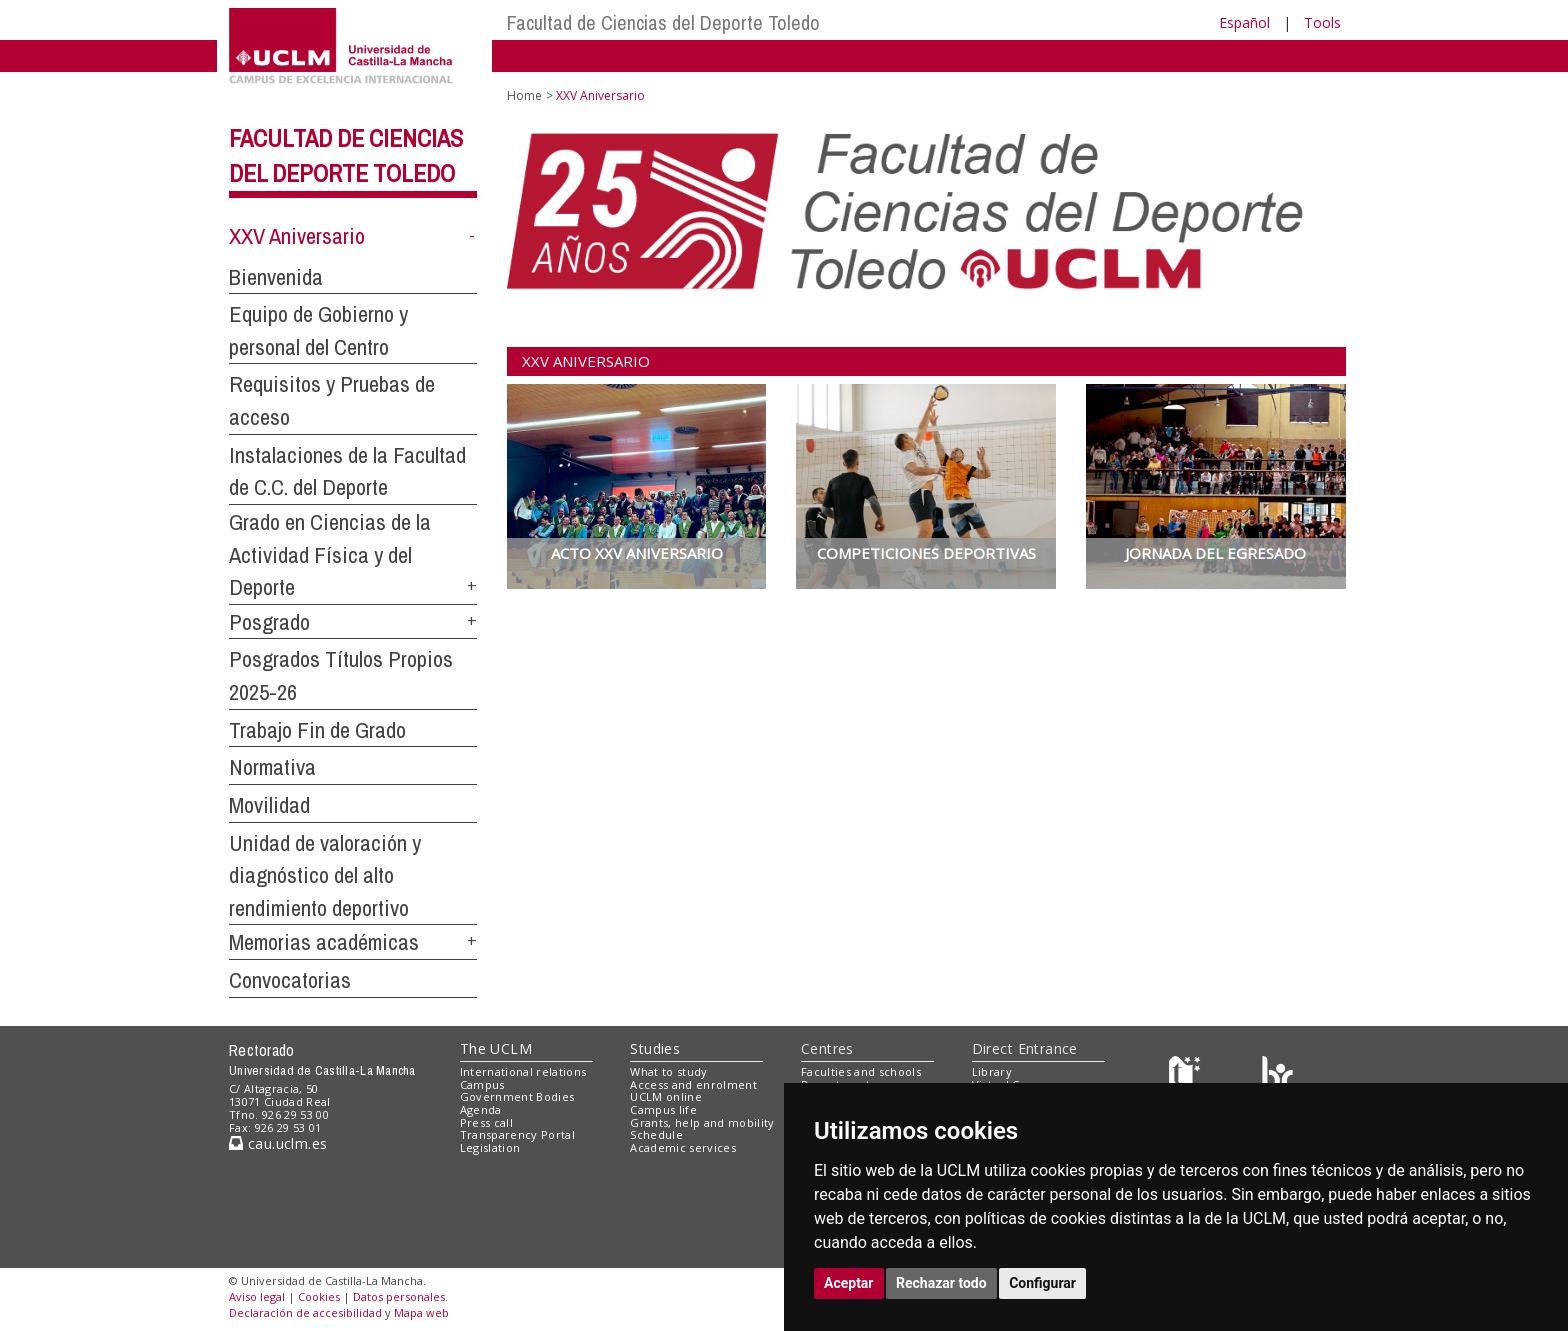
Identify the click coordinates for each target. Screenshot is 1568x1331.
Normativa (272, 767)
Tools (1322, 22)
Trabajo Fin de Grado (317, 730)
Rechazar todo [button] (941, 1283)
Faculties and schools (861, 1071)
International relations (523, 1071)
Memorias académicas (324, 942)
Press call (486, 1122)
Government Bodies (517, 1096)
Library (992, 1071)
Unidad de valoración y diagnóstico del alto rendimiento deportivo (325, 875)
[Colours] (1277, 1075)
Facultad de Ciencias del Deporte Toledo (663, 22)
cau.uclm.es (278, 1143)
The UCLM (496, 1048)
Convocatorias (290, 980)
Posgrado (269, 622)
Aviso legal (257, 1296)
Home (524, 95)
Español (1244, 22)
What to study (668, 1071)
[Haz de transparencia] (1187, 1075)
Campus (482, 1084)
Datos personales (399, 1296)
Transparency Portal (517, 1134)
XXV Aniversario (297, 236)
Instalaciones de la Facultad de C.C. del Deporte (347, 471)
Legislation (490, 1147)
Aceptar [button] (849, 1283)
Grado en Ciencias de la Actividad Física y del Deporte (330, 554)
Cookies (319, 1296)
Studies (655, 1048)
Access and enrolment (693, 1084)
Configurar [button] (1042, 1283)
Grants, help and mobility (702, 1122)
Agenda (481, 1109)
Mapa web (421, 1312)
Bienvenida (276, 277)
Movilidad (269, 805)
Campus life (663, 1109)
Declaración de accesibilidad (305, 1312)
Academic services (683, 1147)
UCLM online (666, 1096)
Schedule (656, 1134)
